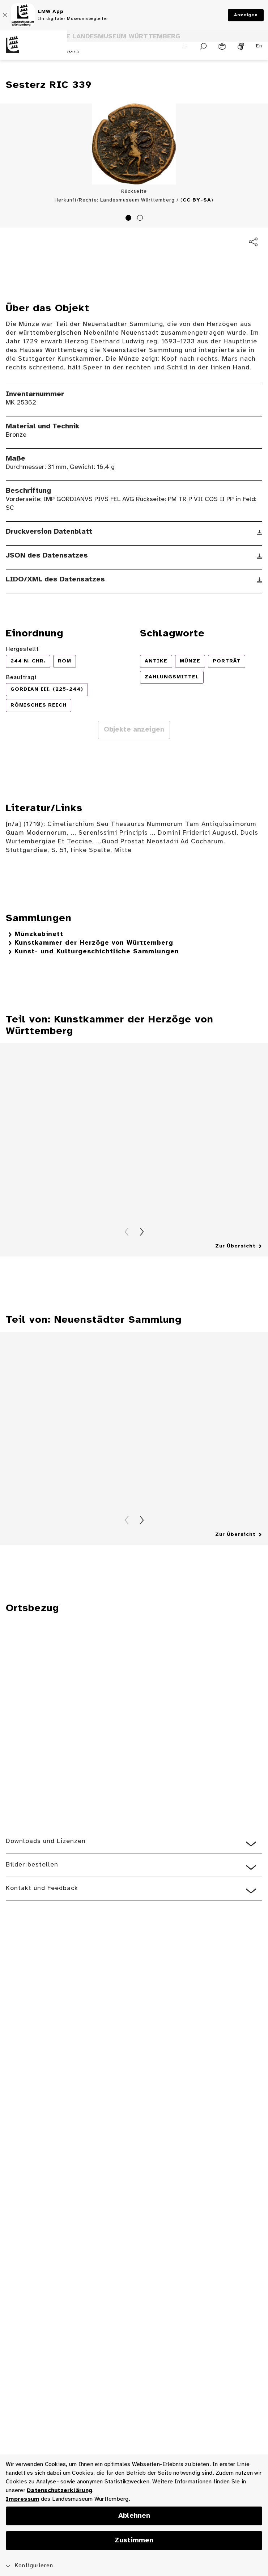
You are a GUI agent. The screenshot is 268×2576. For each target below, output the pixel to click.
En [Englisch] (259, 46)
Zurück (127, 1232)
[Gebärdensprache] (240, 46)
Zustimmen (134, 2540)
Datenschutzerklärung (59, 2490)
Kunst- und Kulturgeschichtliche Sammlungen (96, 951)
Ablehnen (134, 2516)
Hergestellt (22, 649)
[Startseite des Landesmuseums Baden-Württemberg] (33, 50)
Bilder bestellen (32, 1864)
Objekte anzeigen (134, 729)
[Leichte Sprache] (222, 46)
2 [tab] (141, 219)
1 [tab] (129, 219)
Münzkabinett (38, 934)
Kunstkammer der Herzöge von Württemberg (93, 943)
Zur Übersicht (235, 1246)
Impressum (22, 2499)
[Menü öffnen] (185, 46)
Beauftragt (21, 677)
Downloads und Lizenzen (46, 1841)
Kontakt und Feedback (42, 1888)
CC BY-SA (197, 200)
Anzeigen (246, 15)
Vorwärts (142, 1232)
